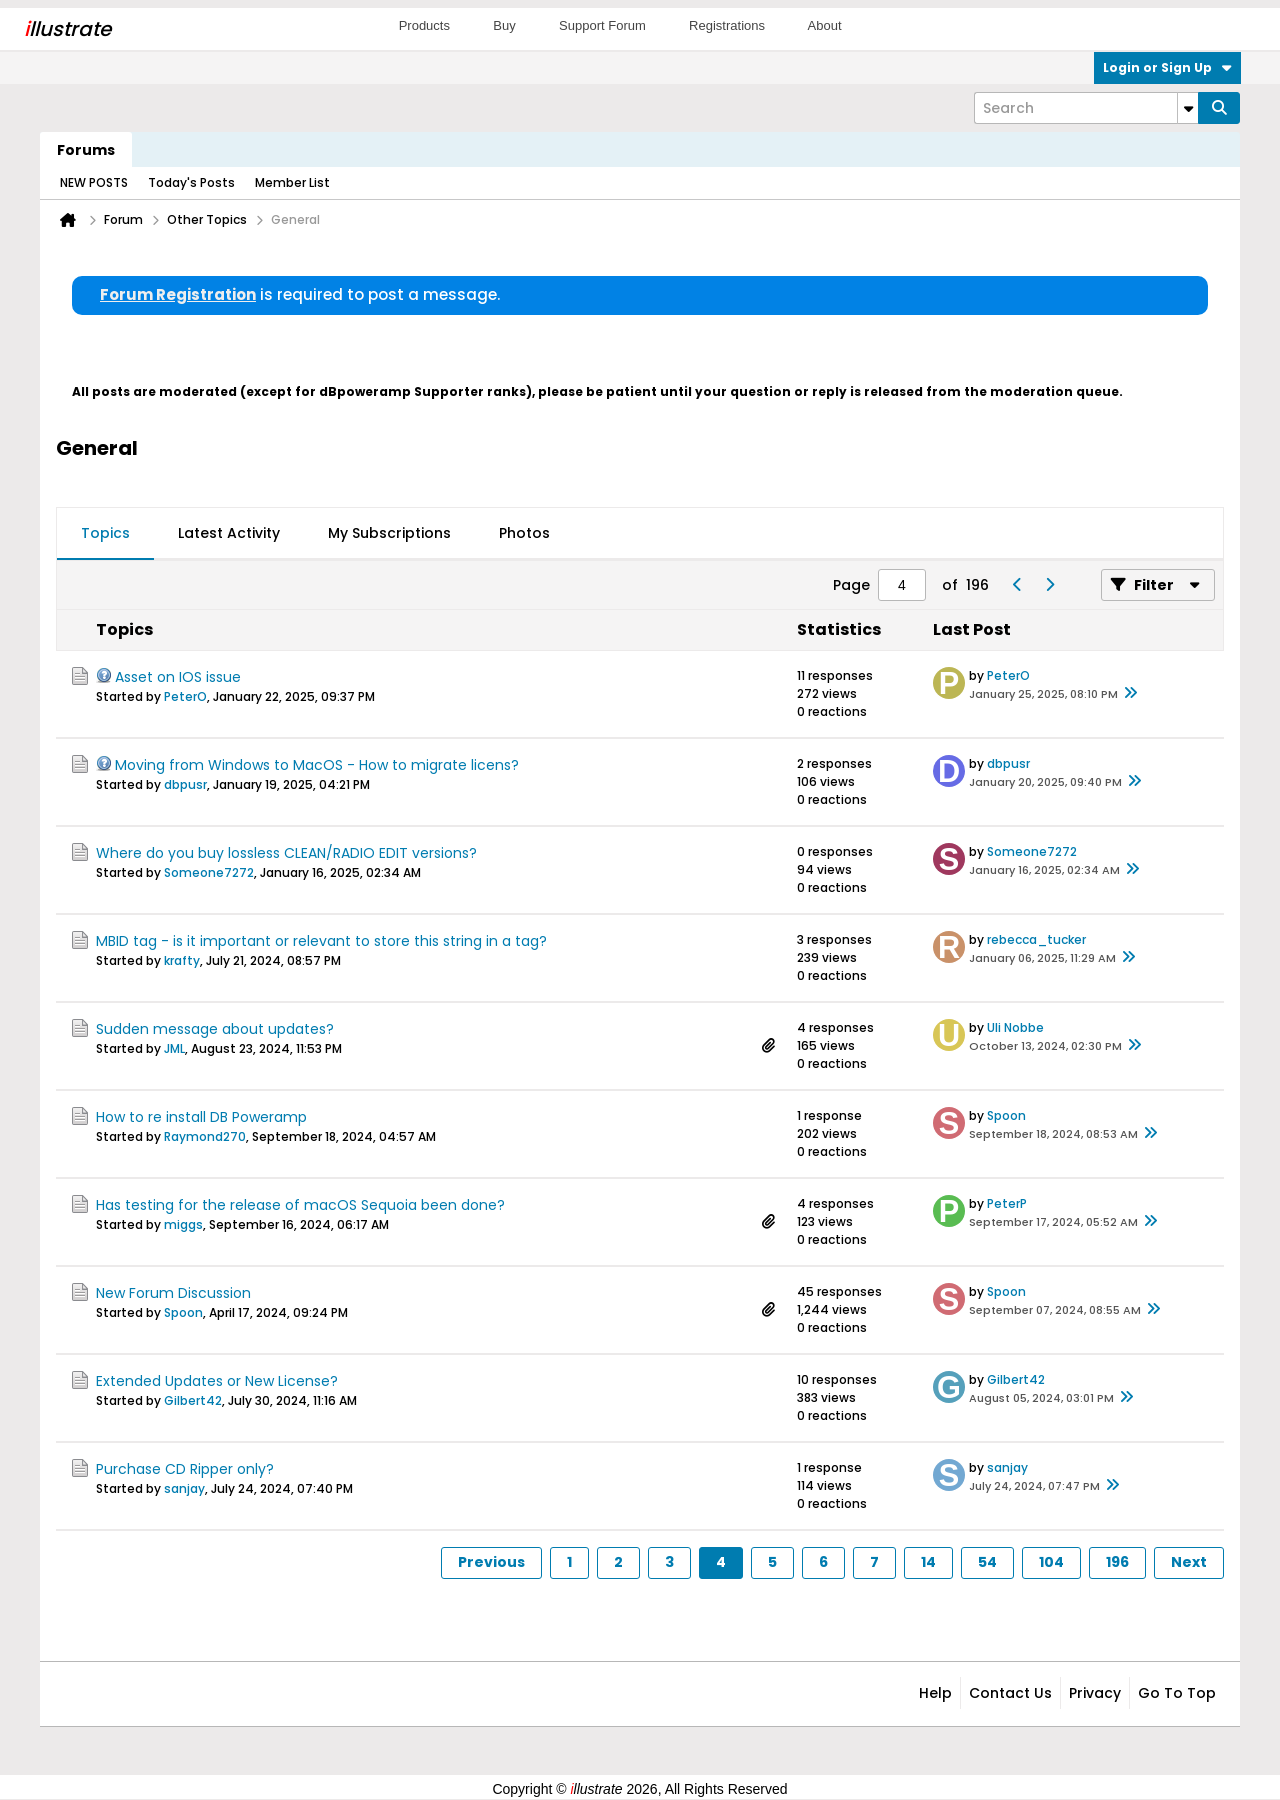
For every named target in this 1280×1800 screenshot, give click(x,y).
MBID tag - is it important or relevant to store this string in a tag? (321, 941)
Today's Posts (191, 182)
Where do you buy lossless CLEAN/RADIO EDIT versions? (286, 853)
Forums (86, 150)
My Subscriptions (389, 533)
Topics (105, 533)
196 (1117, 1562)
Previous (491, 1562)
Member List (292, 182)
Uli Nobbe (1015, 1027)
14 (928, 1562)
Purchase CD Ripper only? (185, 1469)
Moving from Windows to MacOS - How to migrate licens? (317, 765)
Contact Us (1010, 1693)
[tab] (105, 534)
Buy (504, 25)
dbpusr (185, 784)
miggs (183, 1224)
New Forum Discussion (173, 1293)
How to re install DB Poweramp (201, 1117)
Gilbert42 (193, 1400)
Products (424, 25)
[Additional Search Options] (1188, 108)
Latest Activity (229, 533)
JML (174, 1048)
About (825, 25)
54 (987, 1562)
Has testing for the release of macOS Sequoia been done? (300, 1205)
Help (935, 1693)
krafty (182, 960)
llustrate (67, 29)
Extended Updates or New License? (217, 1381)
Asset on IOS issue (178, 677)
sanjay (184, 1488)
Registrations (727, 25)
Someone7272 (209, 872)
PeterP (1007, 1203)
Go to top (1177, 1693)
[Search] (1086, 108)
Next (1189, 1562)
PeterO (185, 696)
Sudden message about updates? (215, 1029)
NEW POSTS (94, 182)
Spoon (1006, 1115)
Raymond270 (205, 1136)
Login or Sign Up (1167, 67)
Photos (524, 533)
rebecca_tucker (1036, 939)
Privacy (1095, 1693)
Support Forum (602, 25)
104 (1051, 1562)
